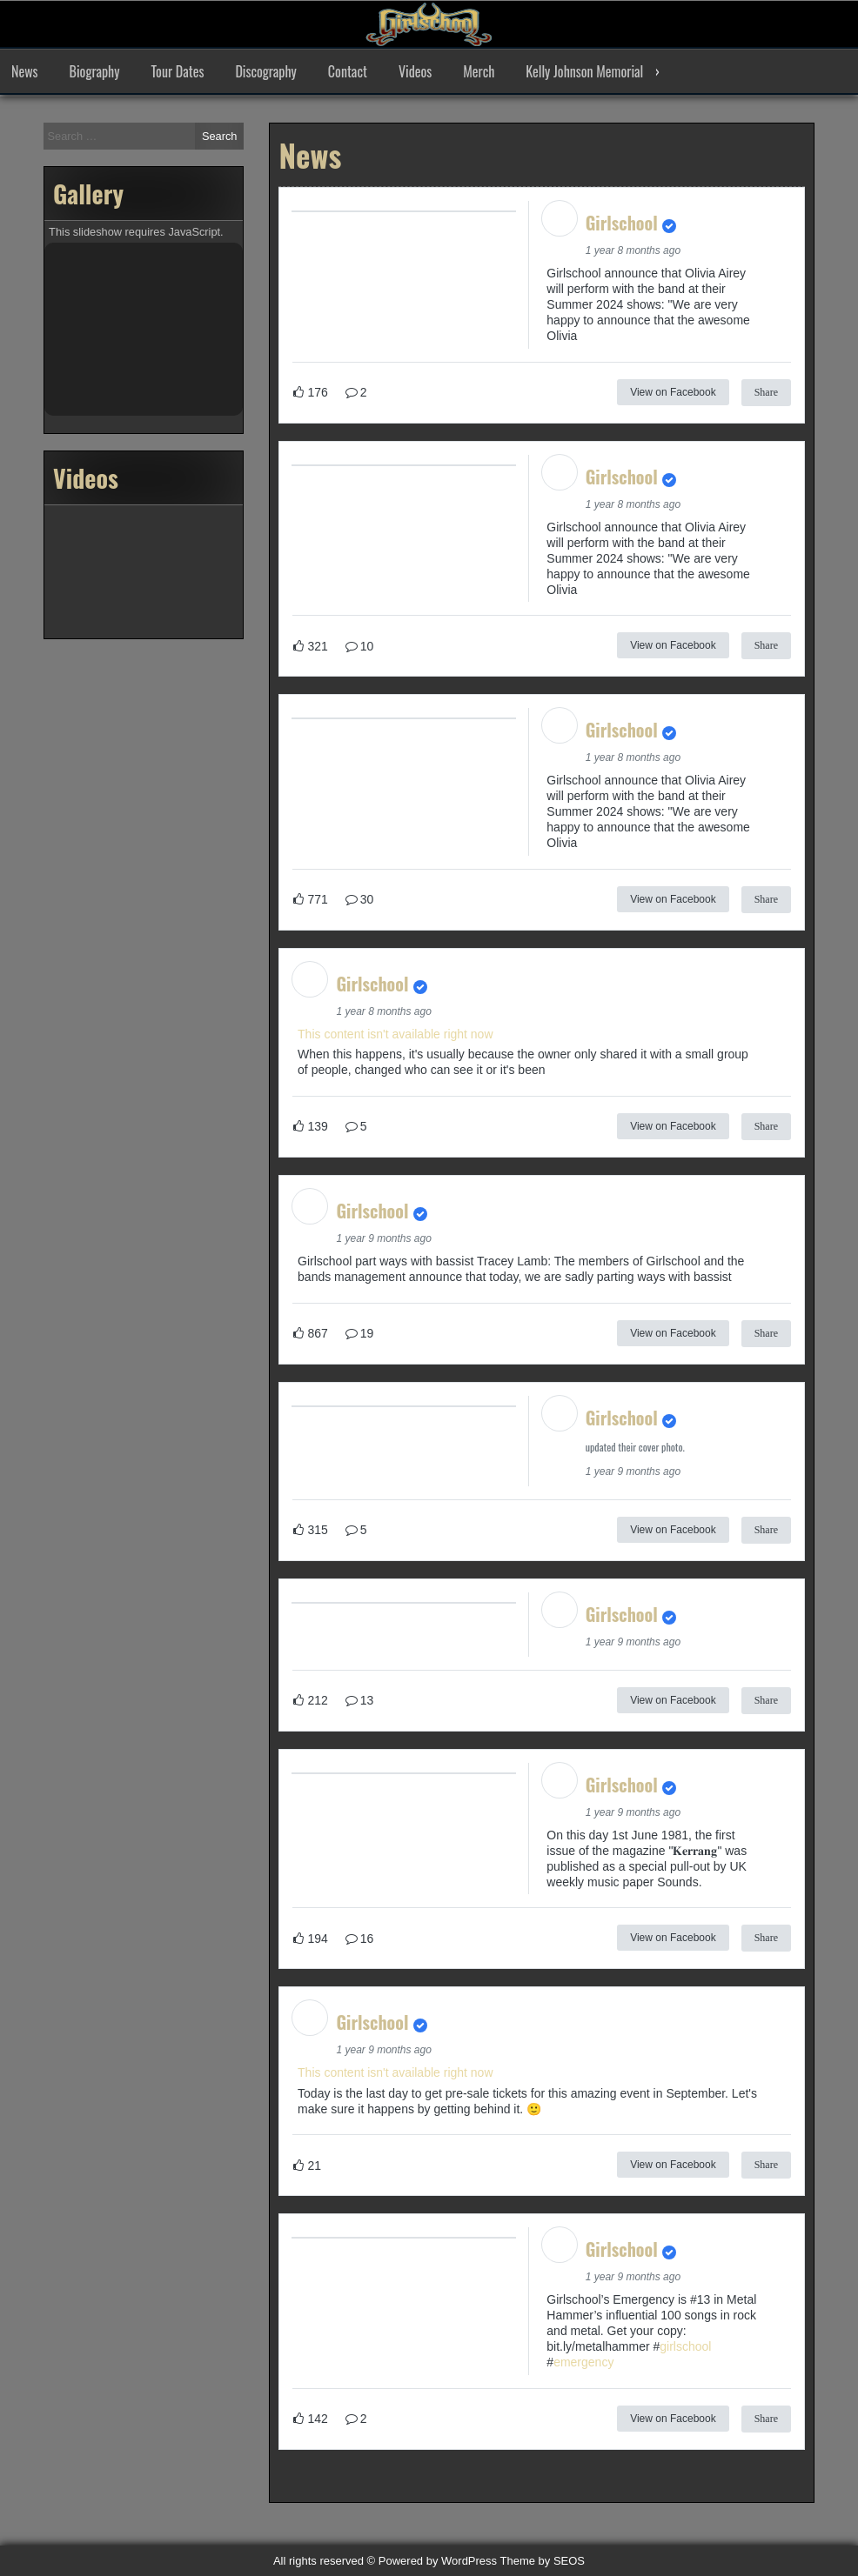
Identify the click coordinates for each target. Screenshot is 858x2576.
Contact (347, 71)
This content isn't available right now (395, 1034)
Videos (415, 71)
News (24, 71)
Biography (95, 71)
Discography (265, 71)
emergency (583, 2362)
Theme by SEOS (543, 2560)
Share (766, 392)
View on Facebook (673, 392)
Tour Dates (177, 71)
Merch (478, 71)
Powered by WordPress (438, 2560)
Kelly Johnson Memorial (584, 71)
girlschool (685, 2346)
